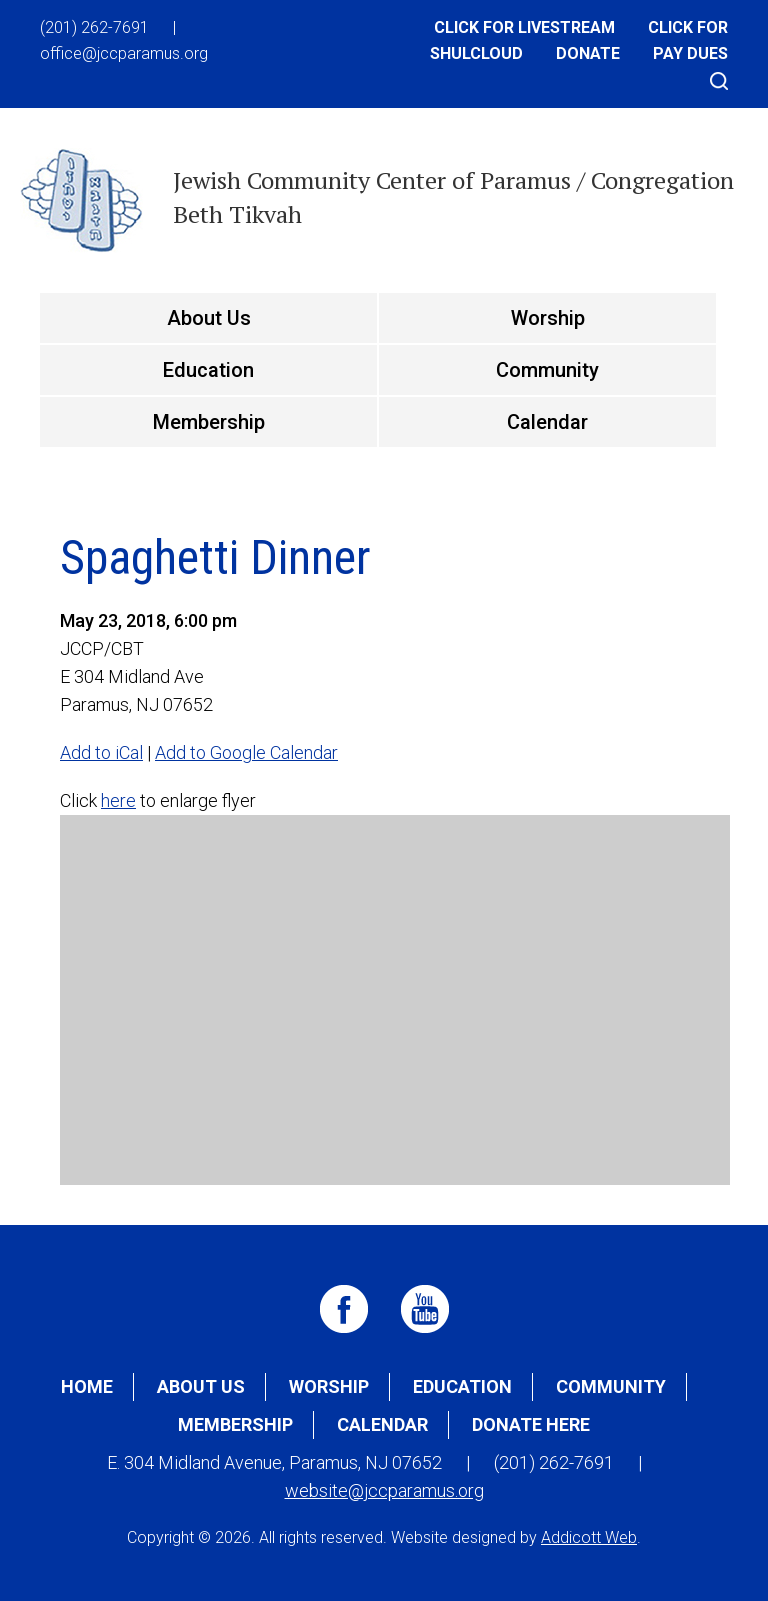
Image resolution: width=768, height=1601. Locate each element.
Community (547, 370)
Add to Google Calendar (246, 752)
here (118, 800)
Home (87, 1386)
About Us (209, 318)
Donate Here (531, 1424)
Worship (548, 318)
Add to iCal (101, 752)
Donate (588, 53)
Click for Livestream (524, 27)
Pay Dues (690, 53)
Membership (209, 422)
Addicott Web (589, 1537)
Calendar (547, 422)
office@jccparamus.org (124, 53)
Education (208, 370)
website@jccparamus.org (384, 1490)
